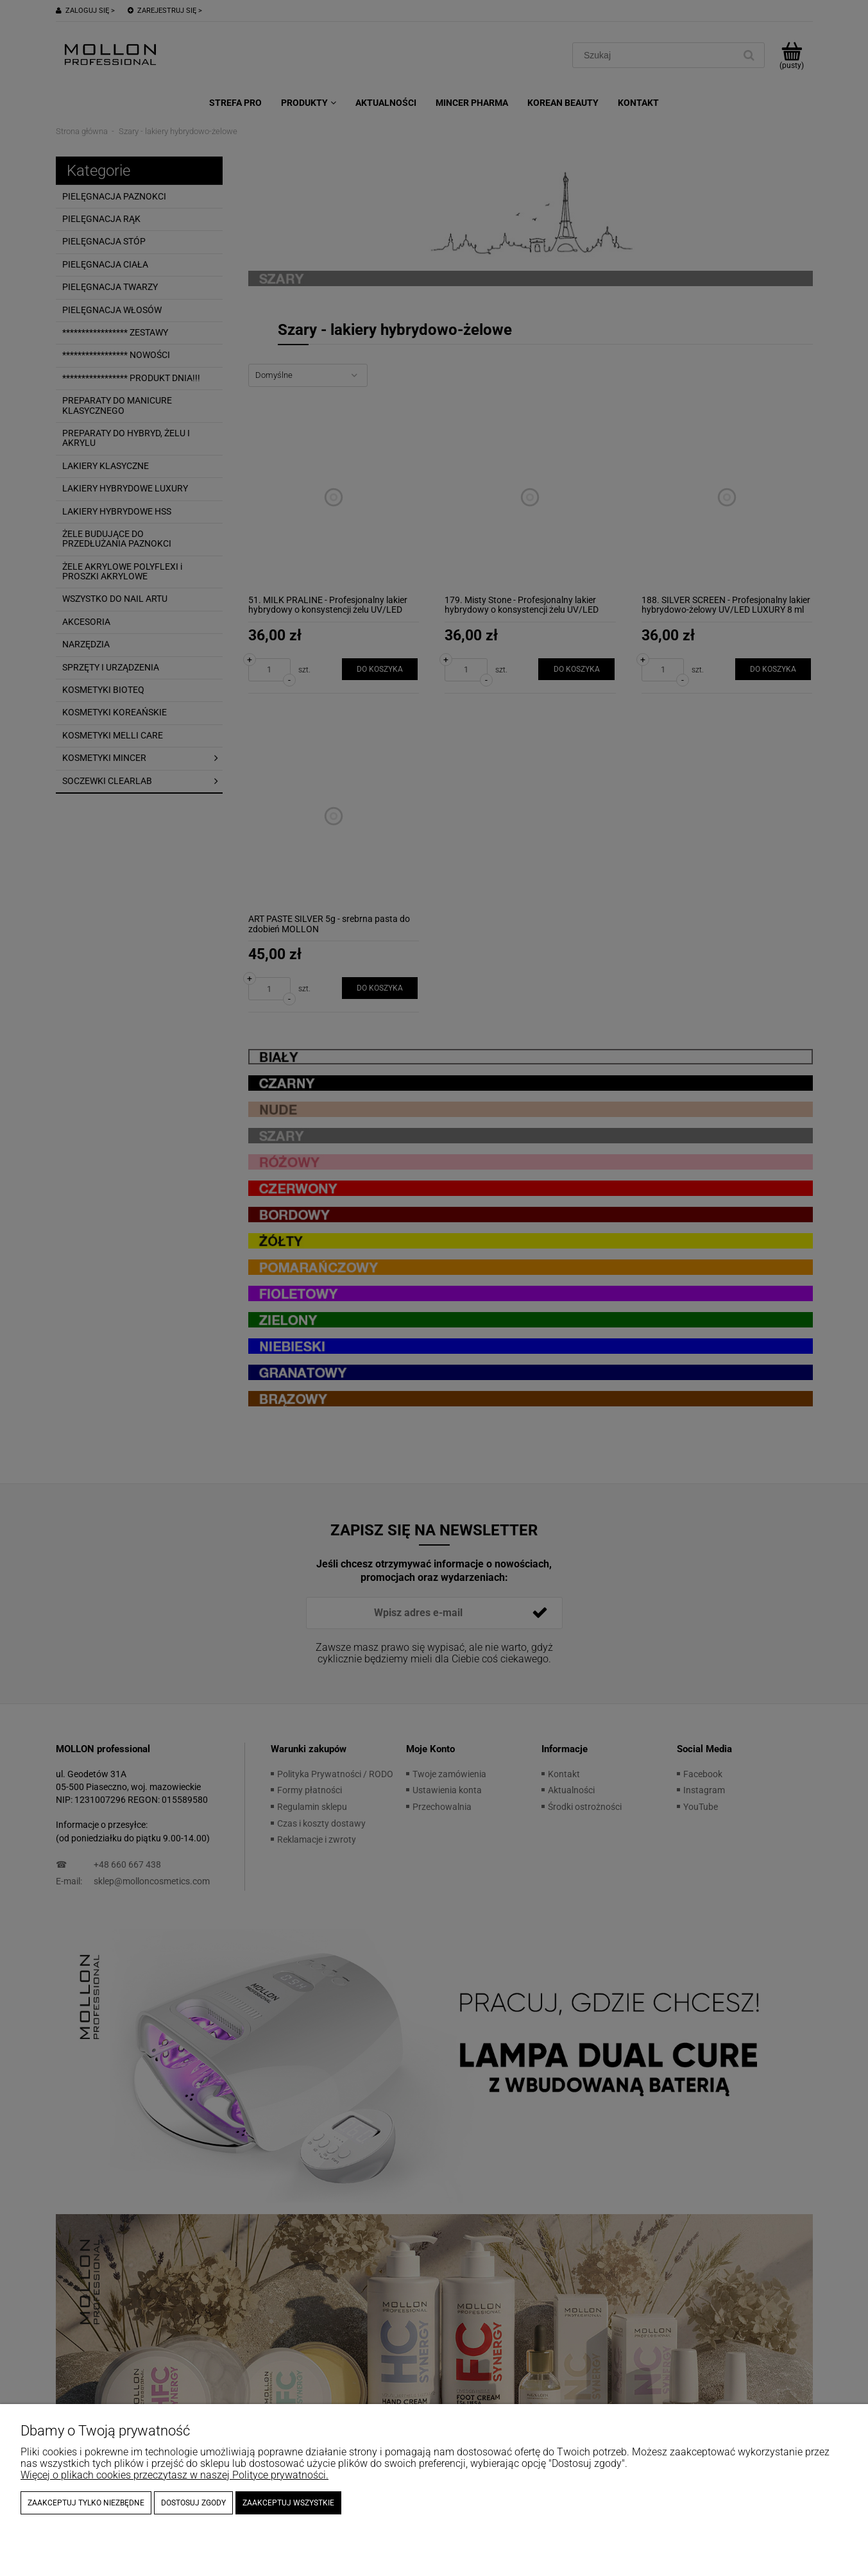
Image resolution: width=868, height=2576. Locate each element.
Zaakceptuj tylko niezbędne (86, 2502)
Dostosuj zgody (193, 2502)
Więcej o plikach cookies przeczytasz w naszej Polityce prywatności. (174, 2475)
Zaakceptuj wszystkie (288, 2502)
